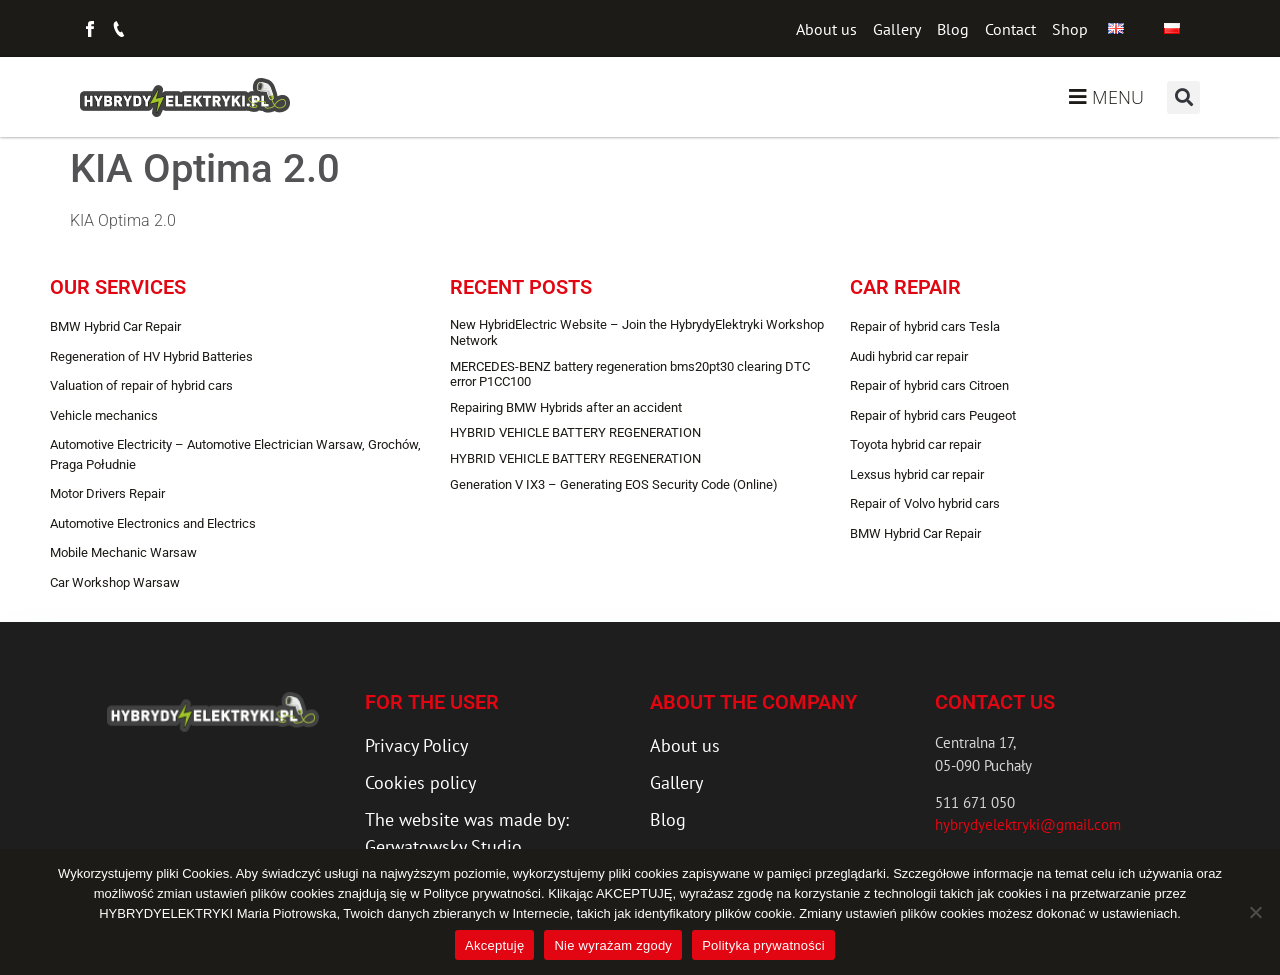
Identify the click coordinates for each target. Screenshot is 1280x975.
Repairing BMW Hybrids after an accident (566, 407)
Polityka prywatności (763, 945)
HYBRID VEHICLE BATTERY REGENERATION (575, 432)
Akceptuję (494, 945)
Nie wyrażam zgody (613, 945)
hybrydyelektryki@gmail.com (1028, 824)
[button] (1183, 97)
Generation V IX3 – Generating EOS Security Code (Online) (614, 484)
